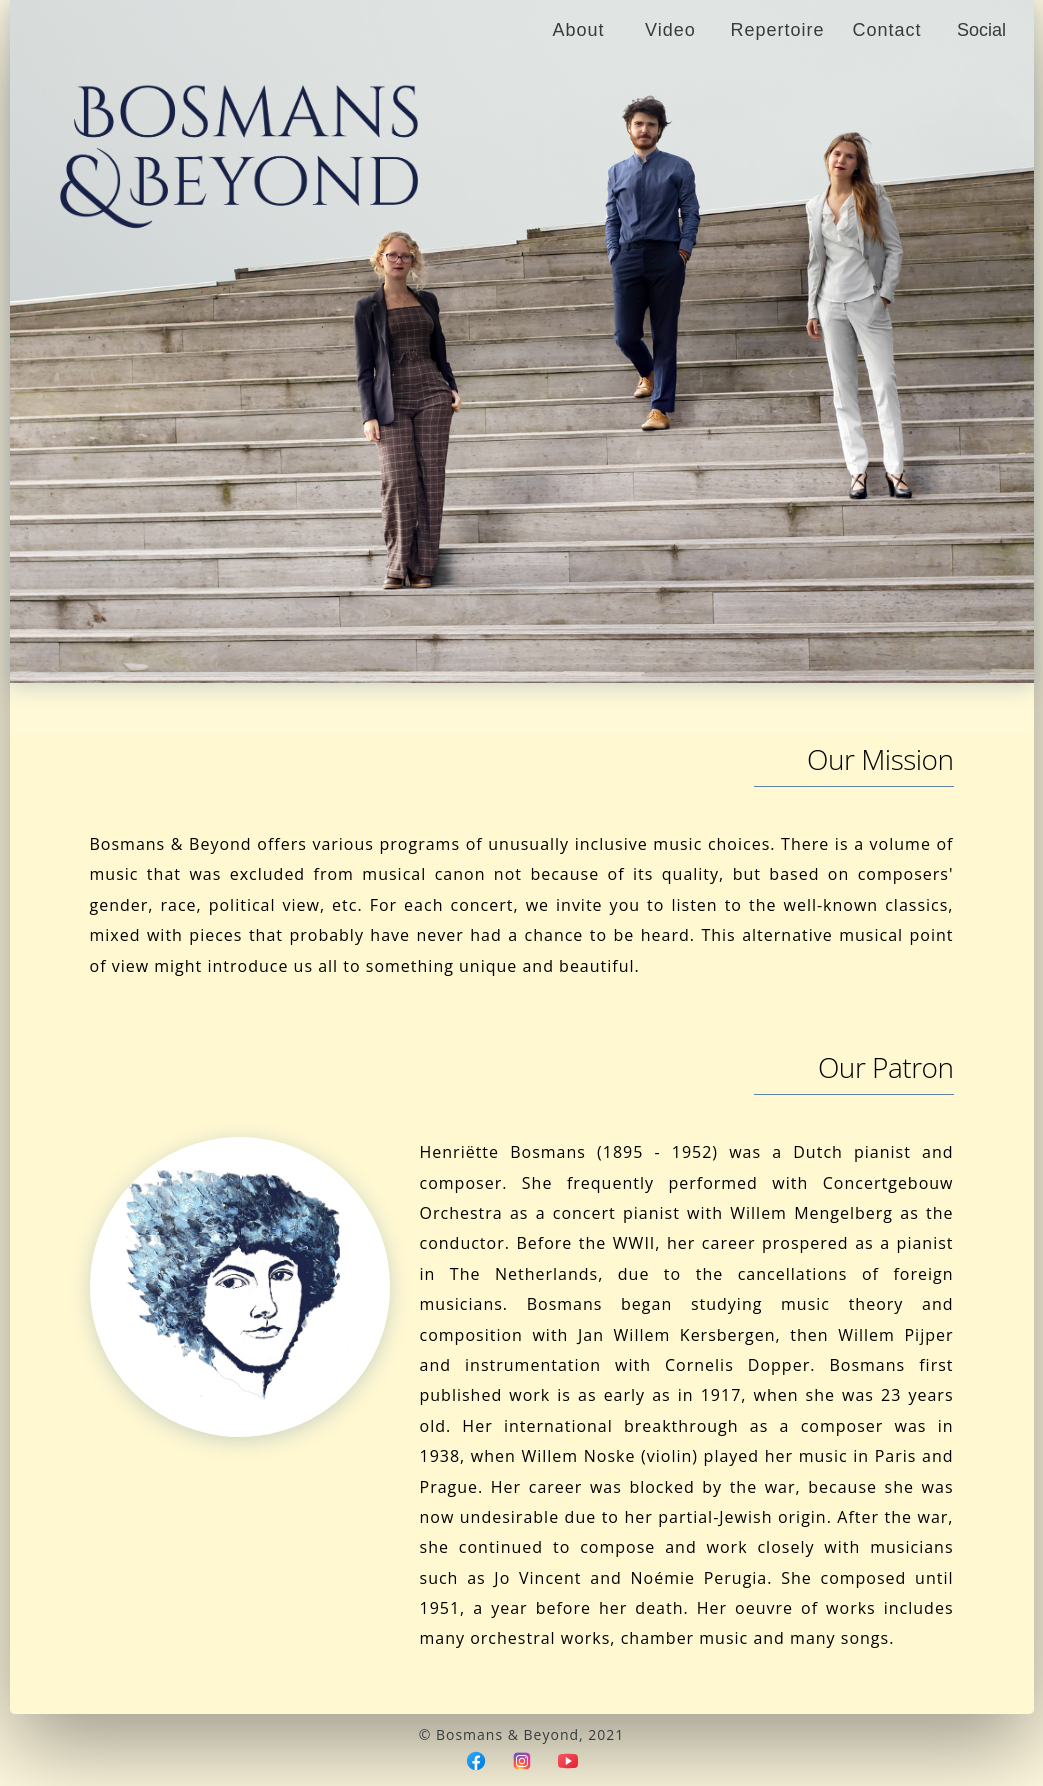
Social (981, 30)
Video (670, 30)
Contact (886, 30)
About (578, 30)
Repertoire (777, 30)
